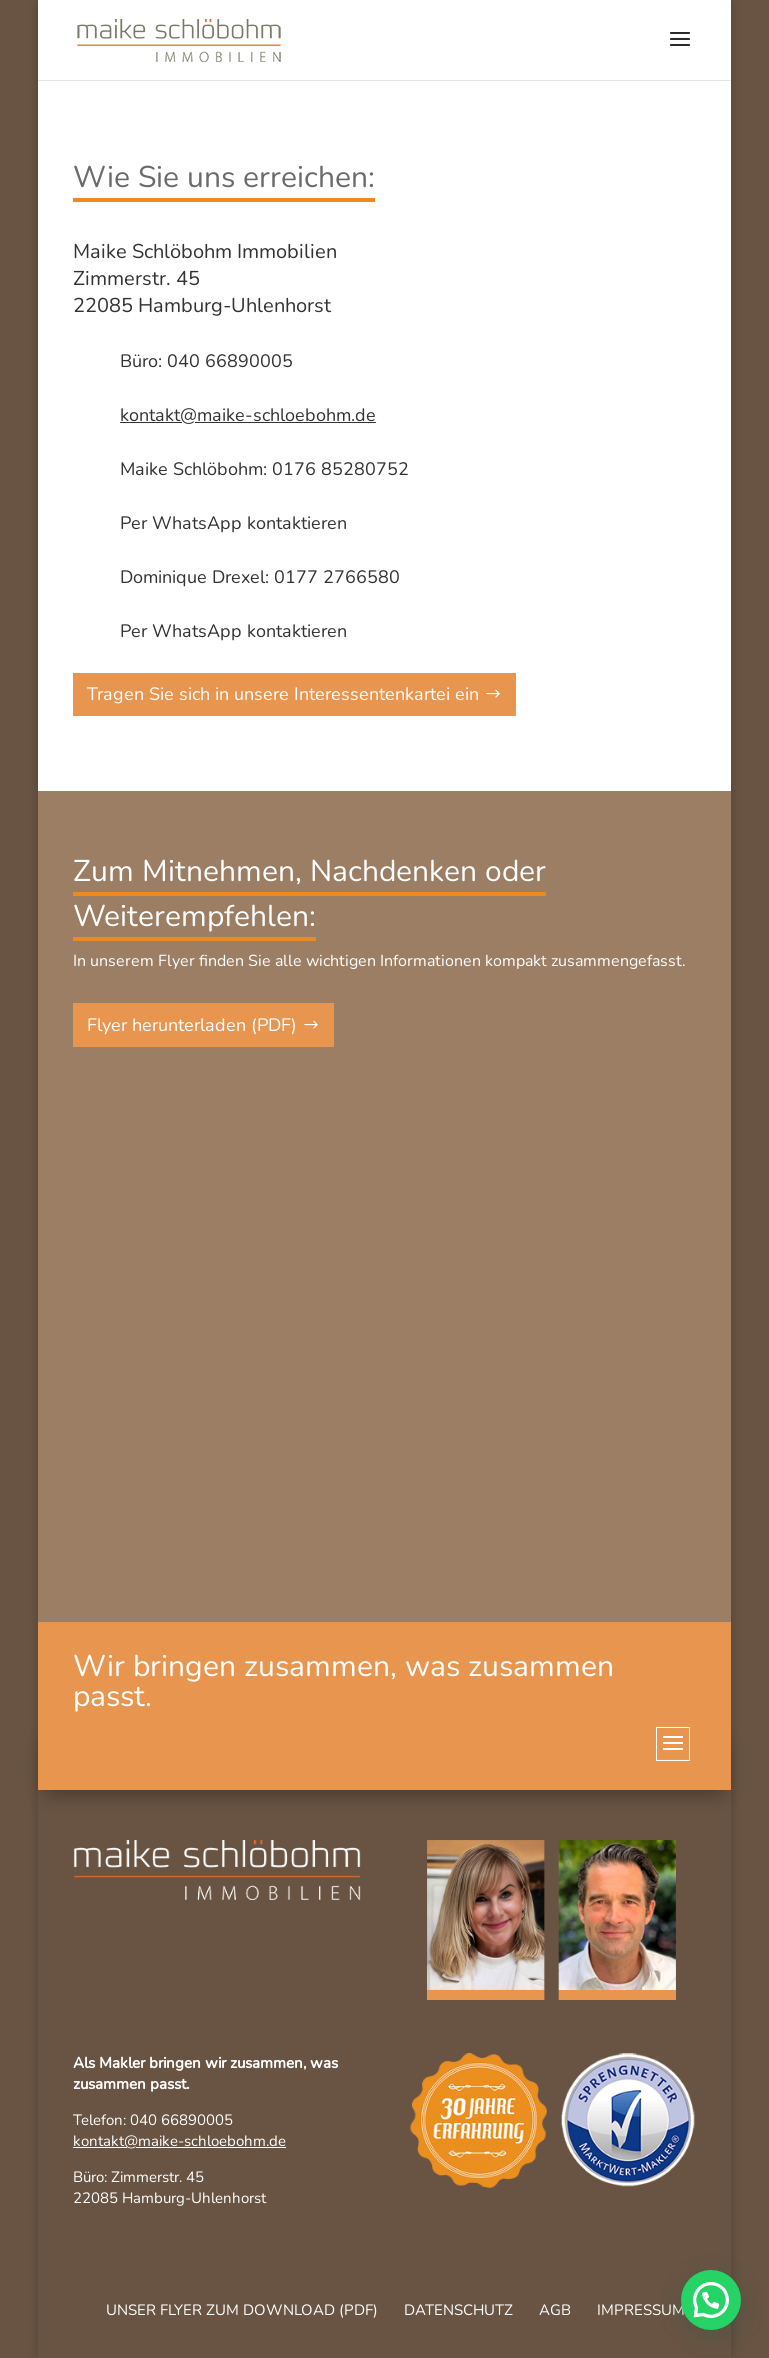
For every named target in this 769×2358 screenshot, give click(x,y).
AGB (555, 2310)
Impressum (641, 2310)
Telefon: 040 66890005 (153, 2120)
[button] (711, 2300)
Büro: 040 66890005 (206, 361)
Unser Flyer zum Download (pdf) (242, 2310)
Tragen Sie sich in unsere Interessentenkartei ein (283, 694)
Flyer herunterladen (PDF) (192, 1025)
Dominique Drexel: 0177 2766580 (260, 577)
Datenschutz (458, 2310)
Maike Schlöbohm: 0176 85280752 (264, 469)
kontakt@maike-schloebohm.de (179, 2141)
